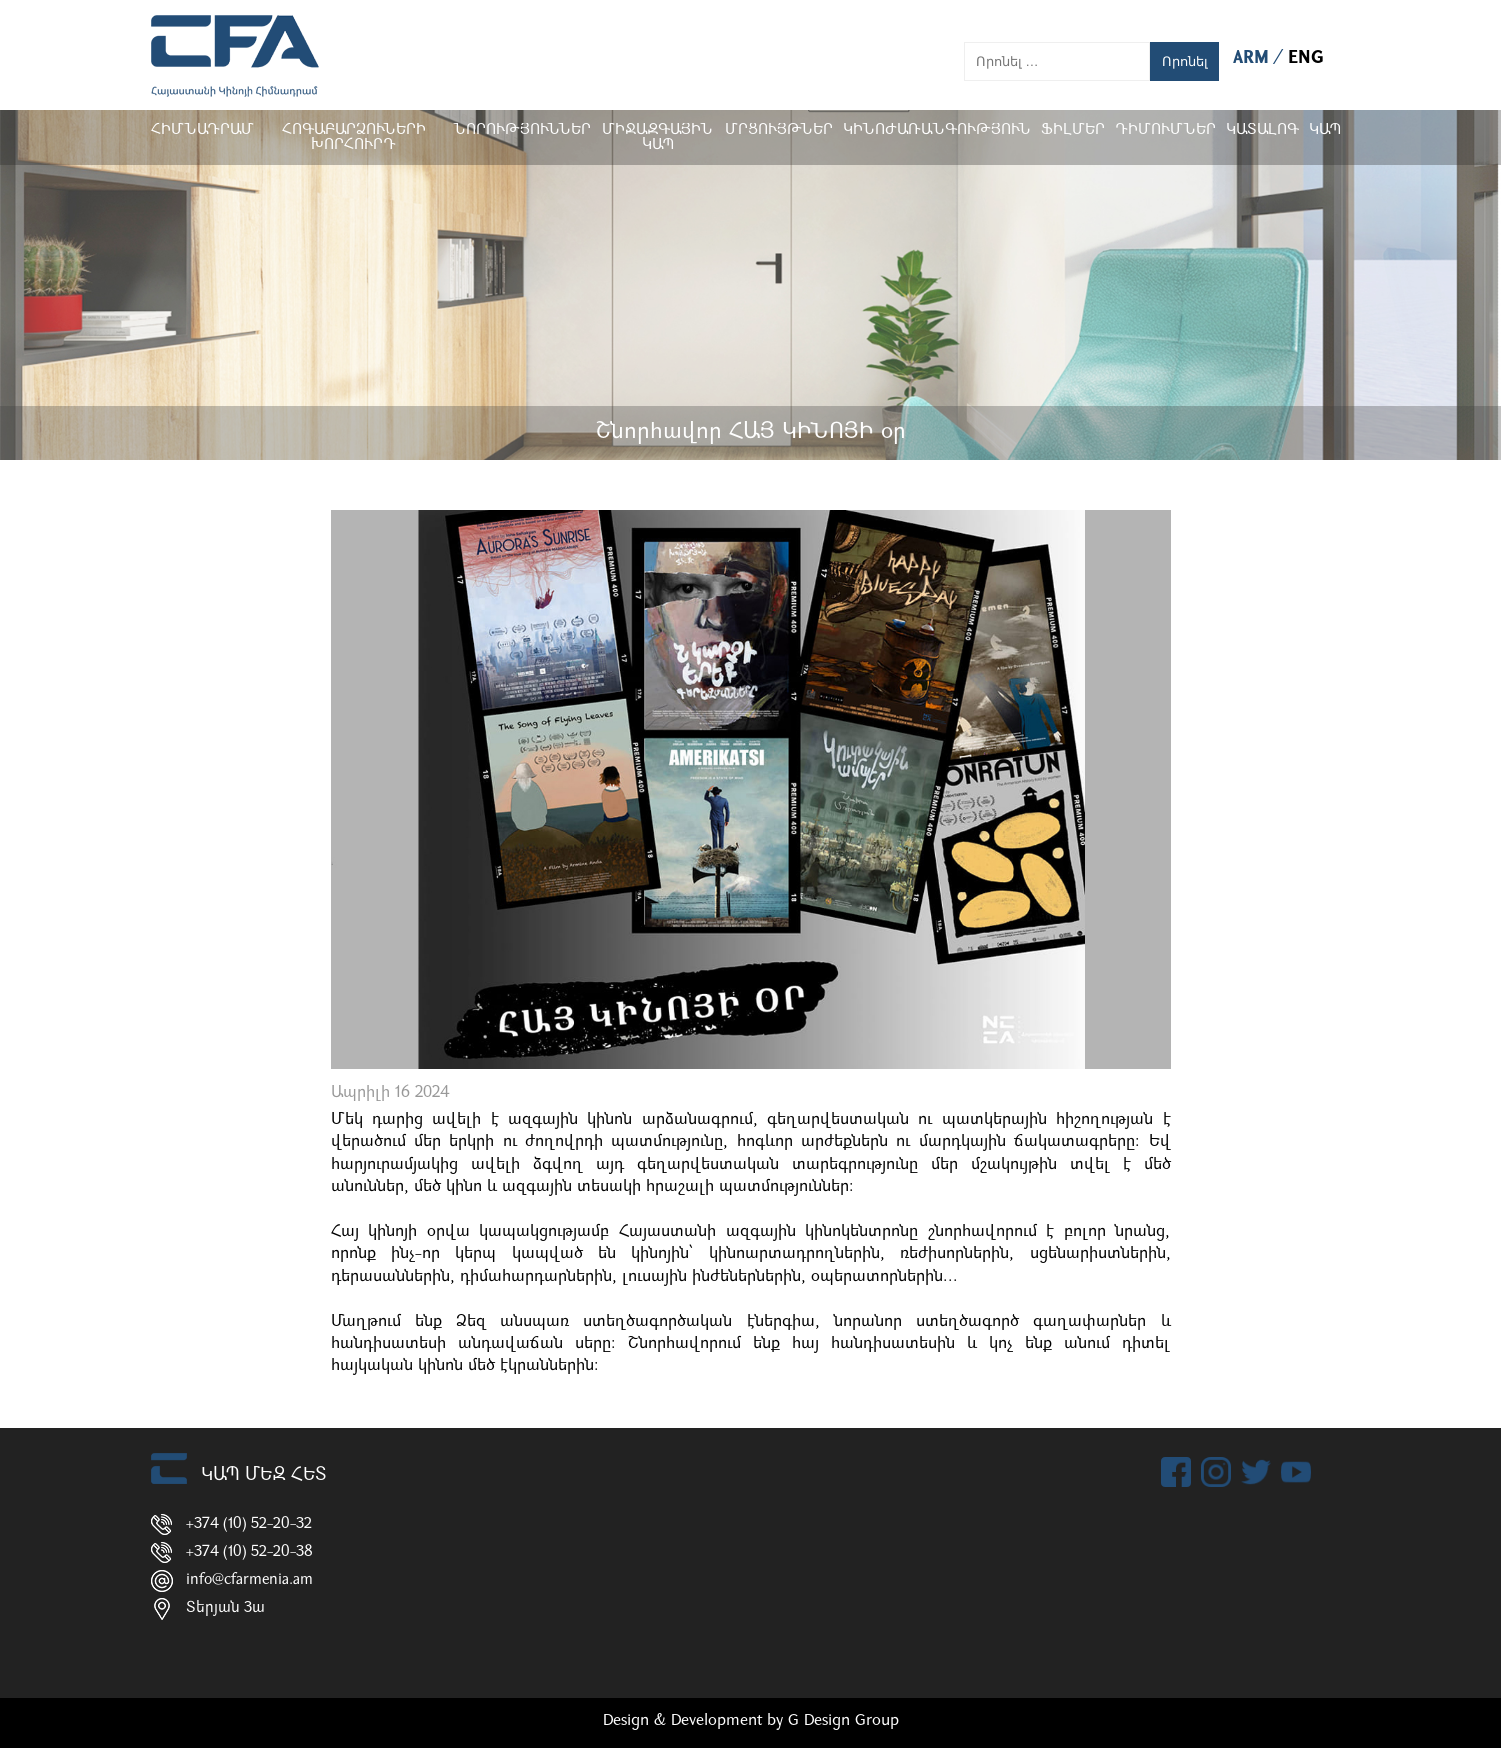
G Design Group (843, 1721)
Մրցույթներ (779, 130)
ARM (1253, 58)
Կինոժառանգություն (937, 130)
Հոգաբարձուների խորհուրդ (353, 138)
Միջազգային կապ (657, 138)
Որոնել (1185, 61)
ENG (1306, 58)
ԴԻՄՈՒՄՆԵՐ (1165, 130)
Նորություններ (522, 130)
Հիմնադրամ (202, 130)
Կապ (1325, 130)
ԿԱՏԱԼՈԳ (1262, 130)
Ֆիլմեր (1073, 130)
